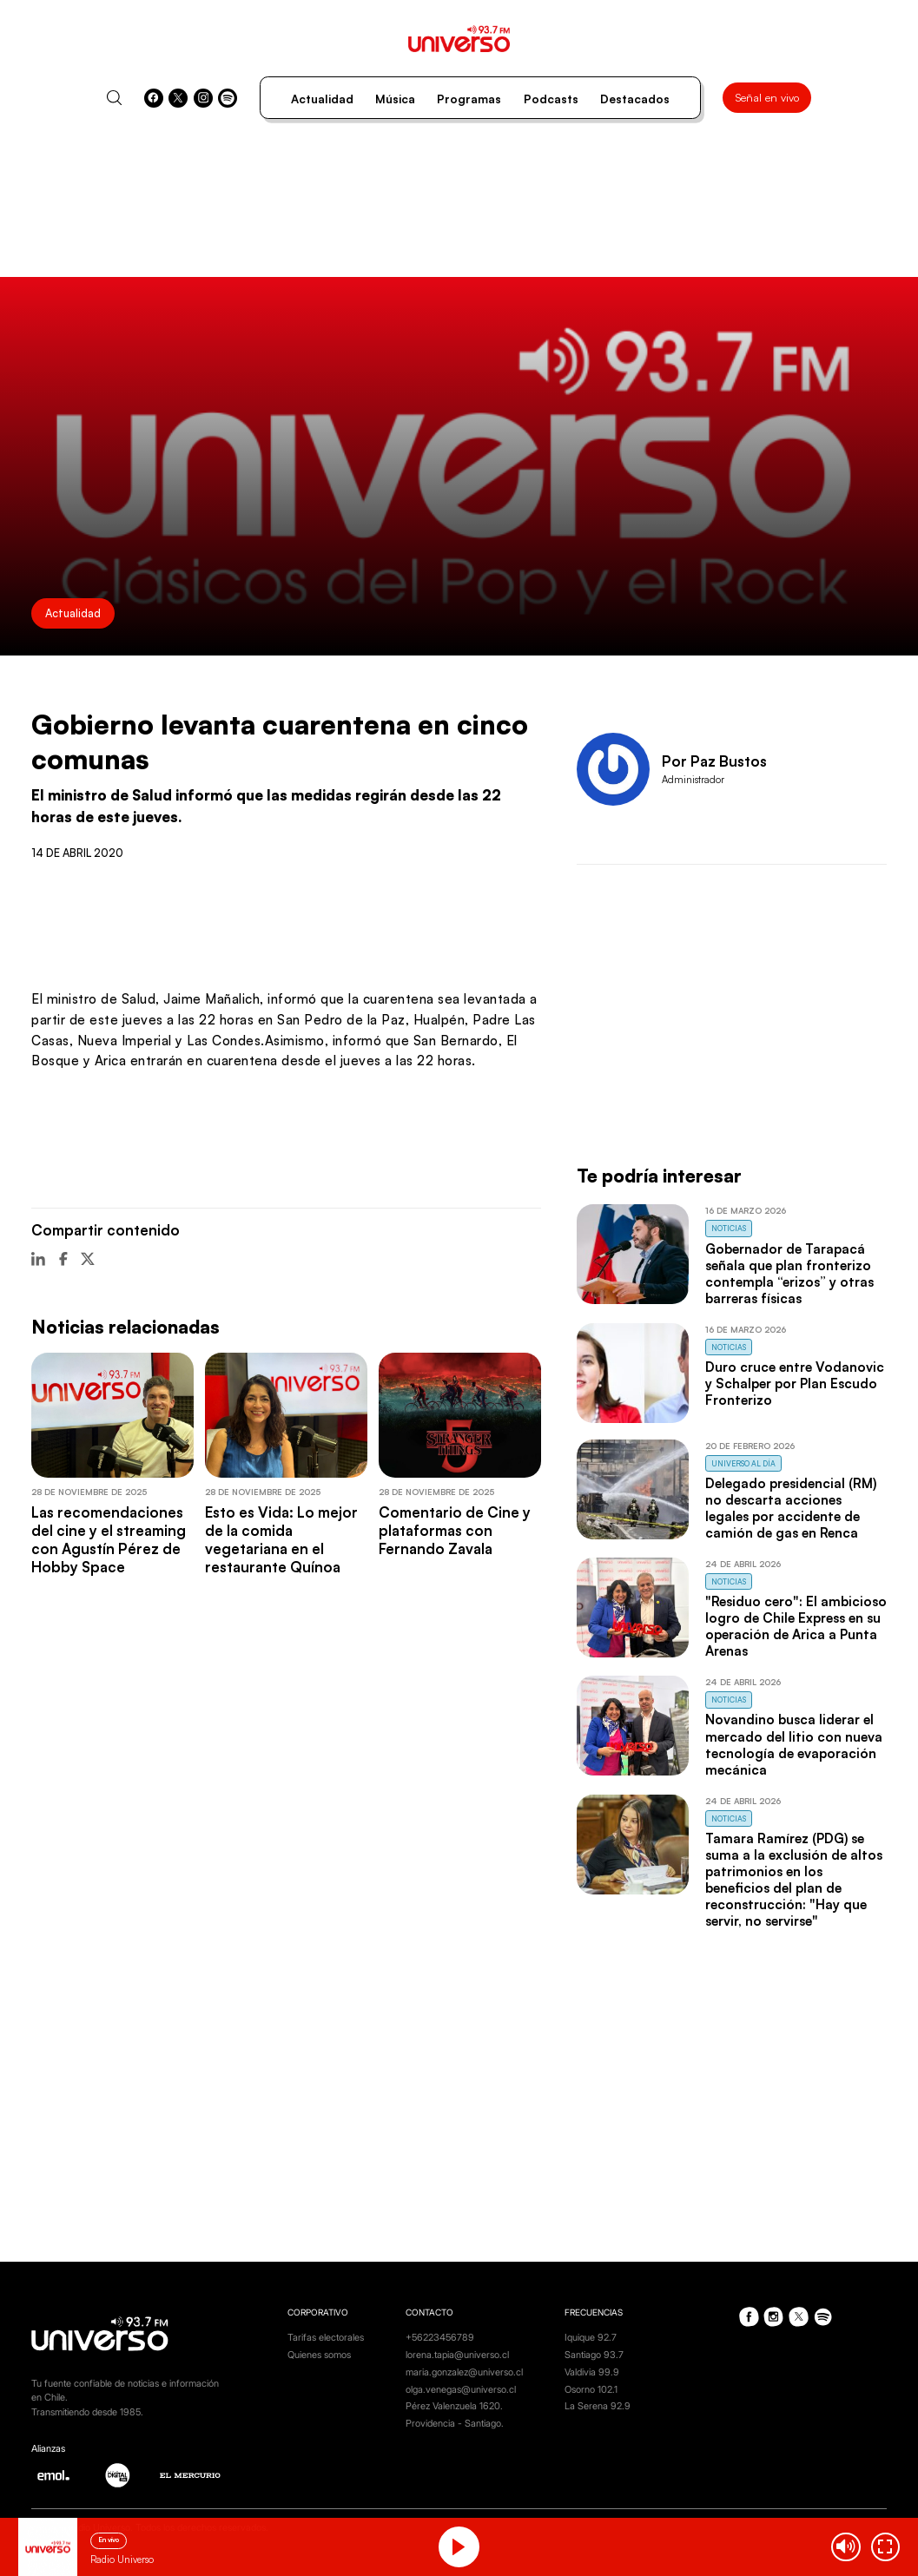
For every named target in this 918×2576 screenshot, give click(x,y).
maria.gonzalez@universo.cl (464, 2372)
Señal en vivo (767, 97)
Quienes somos (319, 2355)
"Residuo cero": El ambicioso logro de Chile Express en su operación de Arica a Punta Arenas (796, 1626)
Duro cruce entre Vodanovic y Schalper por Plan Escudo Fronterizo (794, 1383)
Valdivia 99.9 (592, 2372)
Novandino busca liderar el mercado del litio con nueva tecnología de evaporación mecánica (793, 1744)
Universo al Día (743, 1463)
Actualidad (322, 98)
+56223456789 (440, 2337)
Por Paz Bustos (714, 761)
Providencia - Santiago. (455, 2423)
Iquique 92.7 (591, 2337)
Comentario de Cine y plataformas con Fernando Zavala (455, 1530)
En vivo (108, 2539)
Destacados (635, 98)
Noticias (728, 1228)
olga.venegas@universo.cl (461, 2389)
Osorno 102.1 (591, 2389)
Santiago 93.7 (594, 2355)
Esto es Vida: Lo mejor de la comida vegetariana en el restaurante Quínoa (281, 1539)
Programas (469, 98)
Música (395, 98)
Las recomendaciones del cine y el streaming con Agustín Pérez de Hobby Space (108, 1539)
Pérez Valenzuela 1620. (454, 2406)
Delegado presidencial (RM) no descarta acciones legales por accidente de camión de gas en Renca (790, 1508)
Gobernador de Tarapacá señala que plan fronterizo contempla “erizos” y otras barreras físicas (789, 1274)
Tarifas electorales (325, 2337)
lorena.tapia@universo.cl (457, 2355)
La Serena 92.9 (598, 2406)
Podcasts (551, 98)
